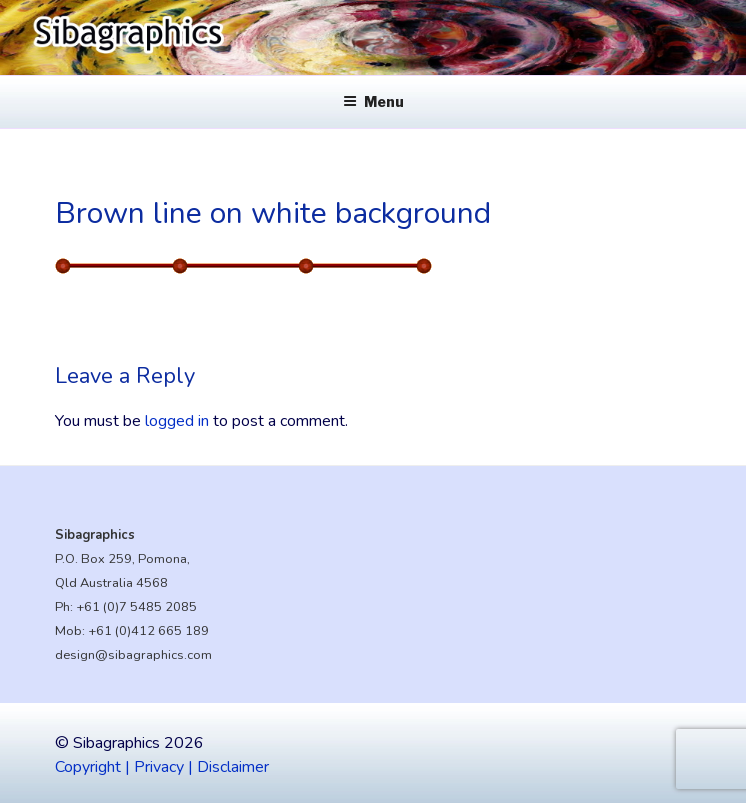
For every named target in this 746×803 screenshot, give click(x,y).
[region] (373, 37)
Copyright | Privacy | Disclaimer (162, 767)
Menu (373, 101)
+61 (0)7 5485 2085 (136, 607)
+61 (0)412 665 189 (148, 631)
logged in (177, 421)
